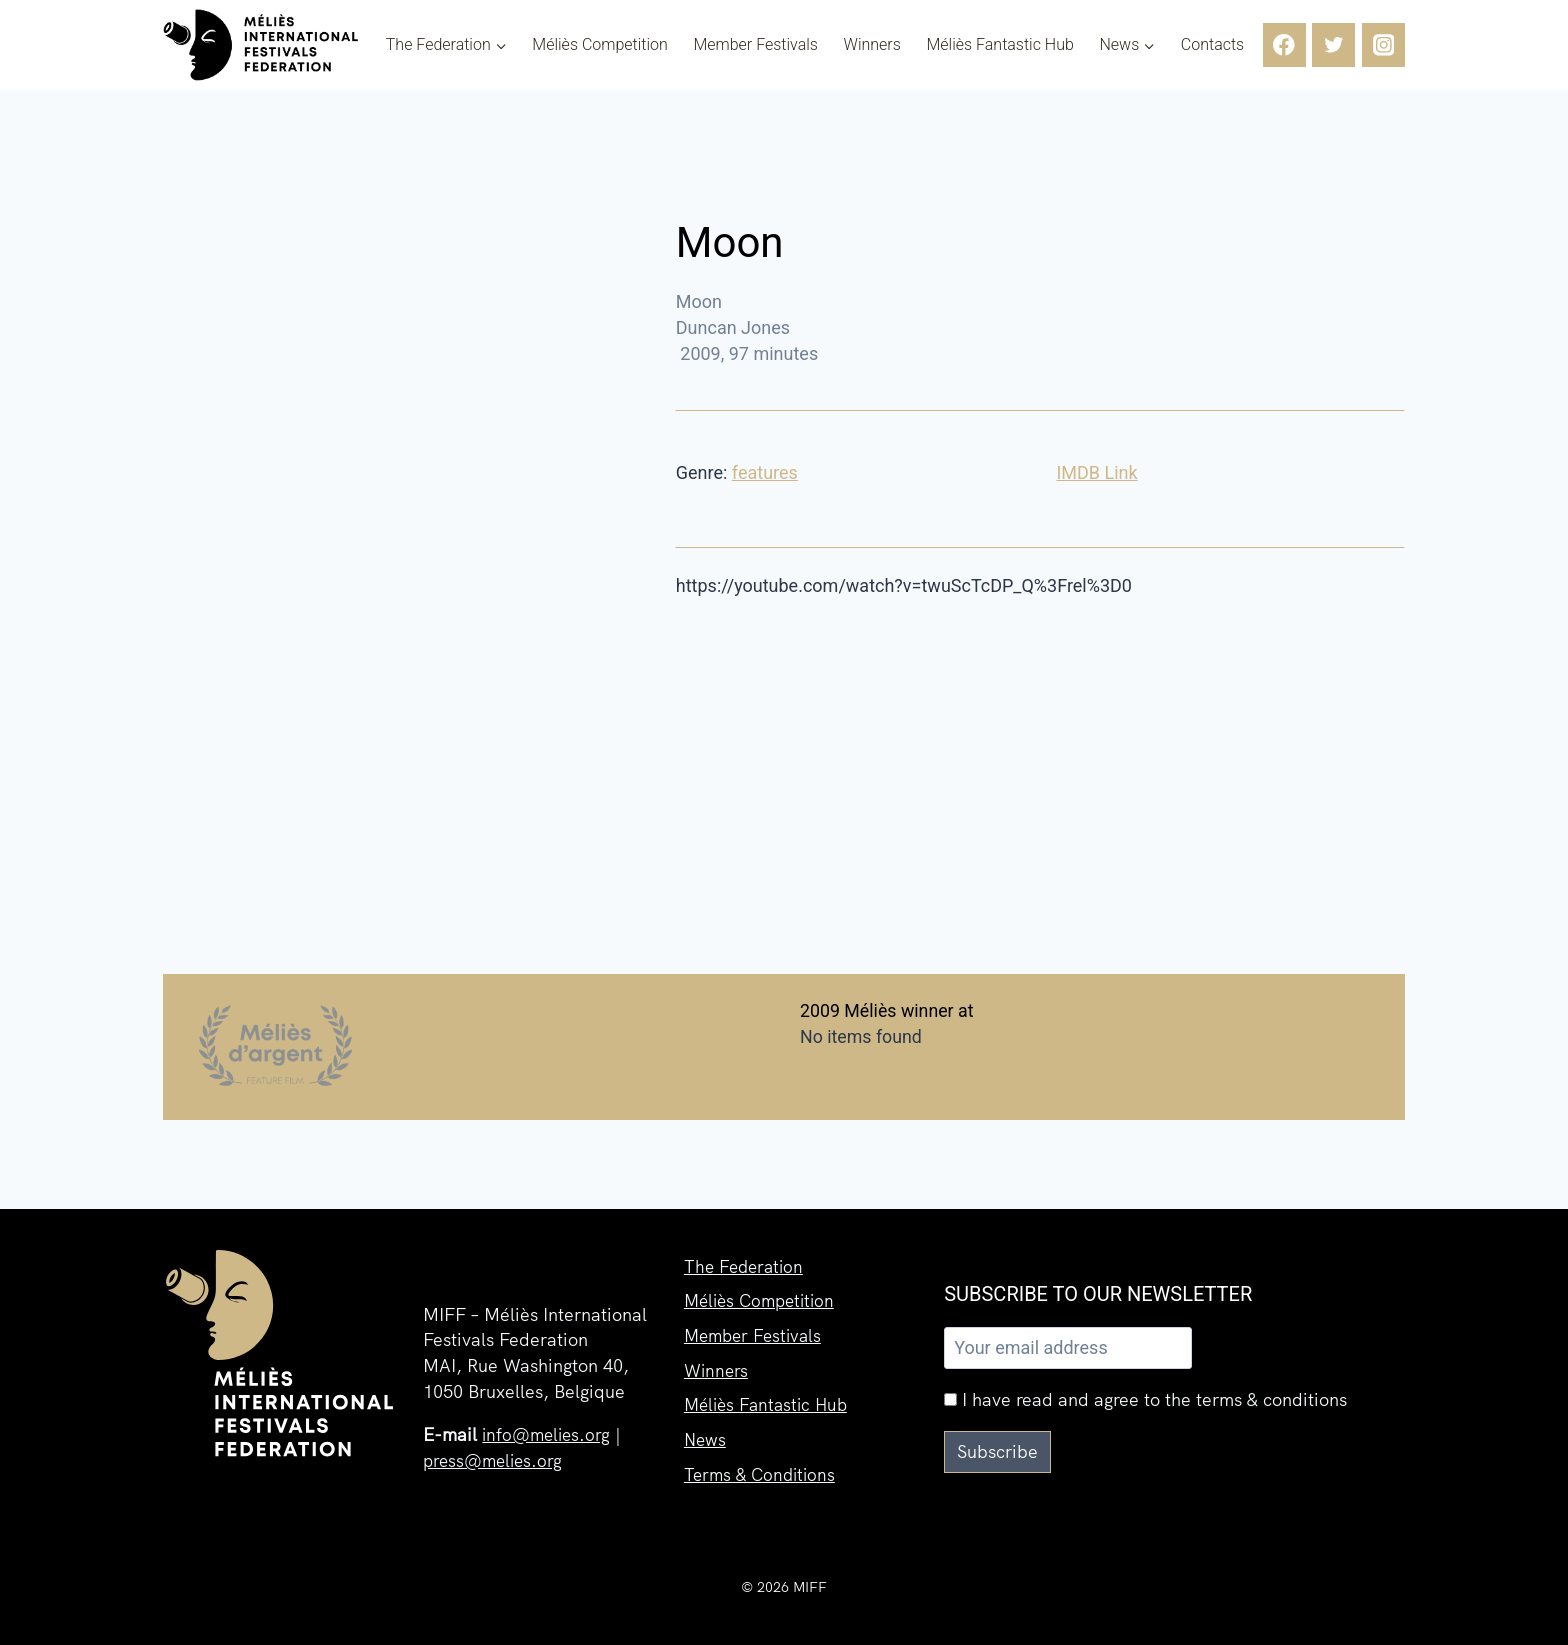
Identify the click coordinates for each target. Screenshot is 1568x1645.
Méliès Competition (600, 45)
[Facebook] (1284, 44)
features (765, 472)
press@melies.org (496, 1460)
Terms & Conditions (763, 1472)
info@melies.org (549, 1434)
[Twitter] (1333, 44)
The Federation (746, 1256)
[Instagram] (1383, 44)
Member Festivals (755, 45)
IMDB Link (1096, 472)
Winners (872, 45)
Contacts (1212, 45)
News (706, 1436)
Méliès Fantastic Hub (999, 45)
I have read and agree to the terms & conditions (1145, 1399)
